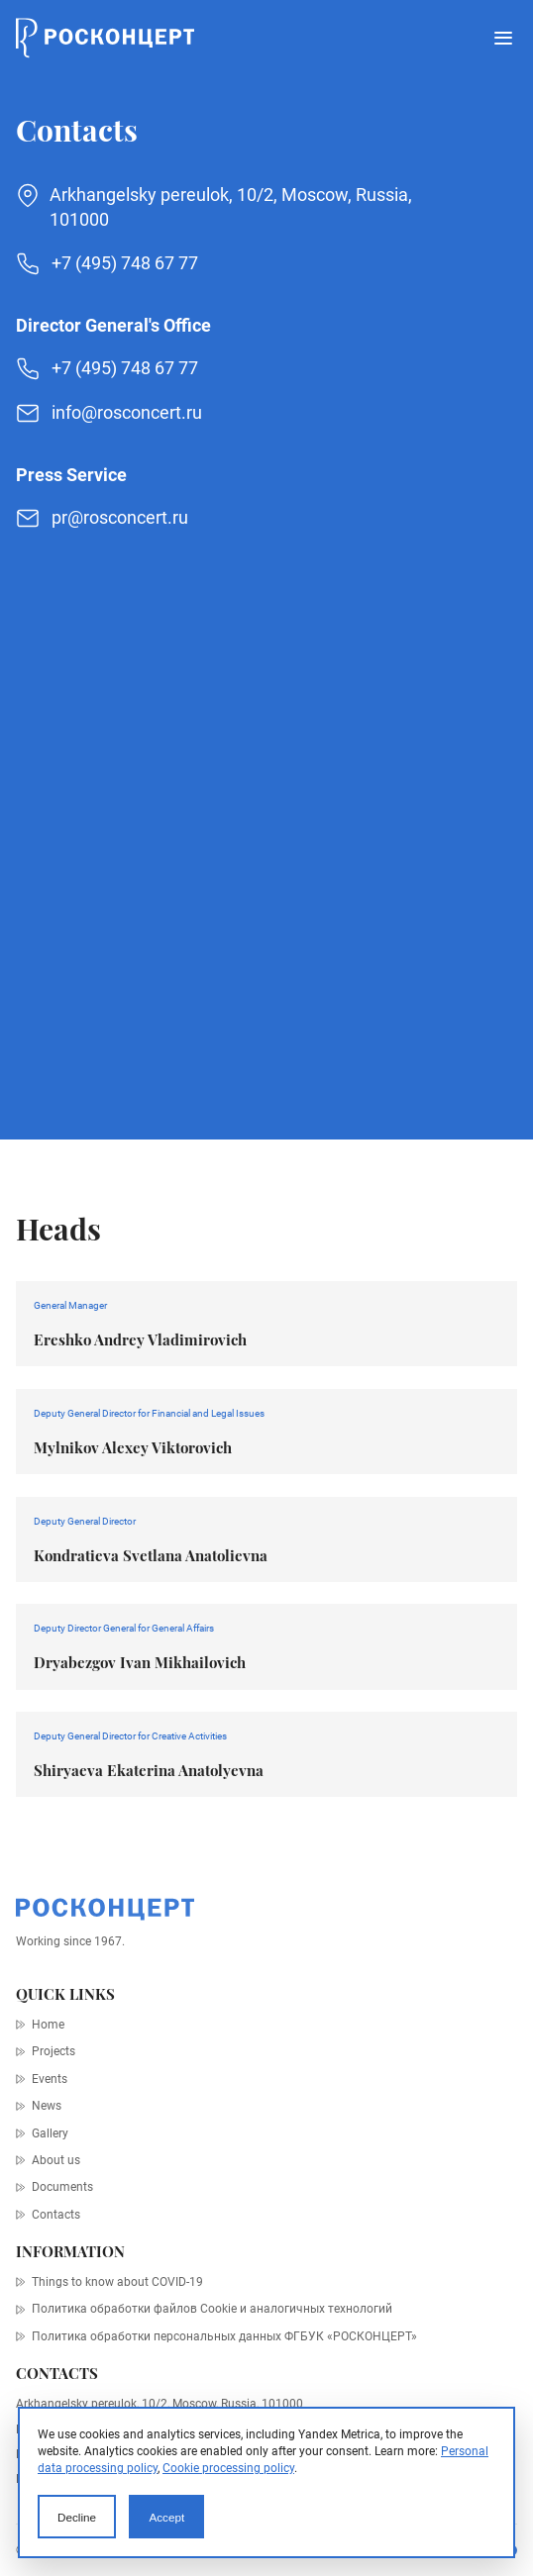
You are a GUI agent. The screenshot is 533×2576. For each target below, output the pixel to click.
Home (48, 2024)
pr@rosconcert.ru (120, 517)
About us (56, 2160)
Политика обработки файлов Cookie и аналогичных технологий (212, 2309)
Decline (76, 2517)
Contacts (56, 2215)
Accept (166, 2517)
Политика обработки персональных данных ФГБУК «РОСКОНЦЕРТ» (224, 2336)
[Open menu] (503, 37)
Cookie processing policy (228, 2468)
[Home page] (105, 38)
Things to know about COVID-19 (117, 2282)
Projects (53, 2051)
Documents (62, 2187)
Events (49, 2079)
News (46, 2106)
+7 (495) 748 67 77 (125, 262)
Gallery (50, 2133)
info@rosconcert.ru (127, 412)
